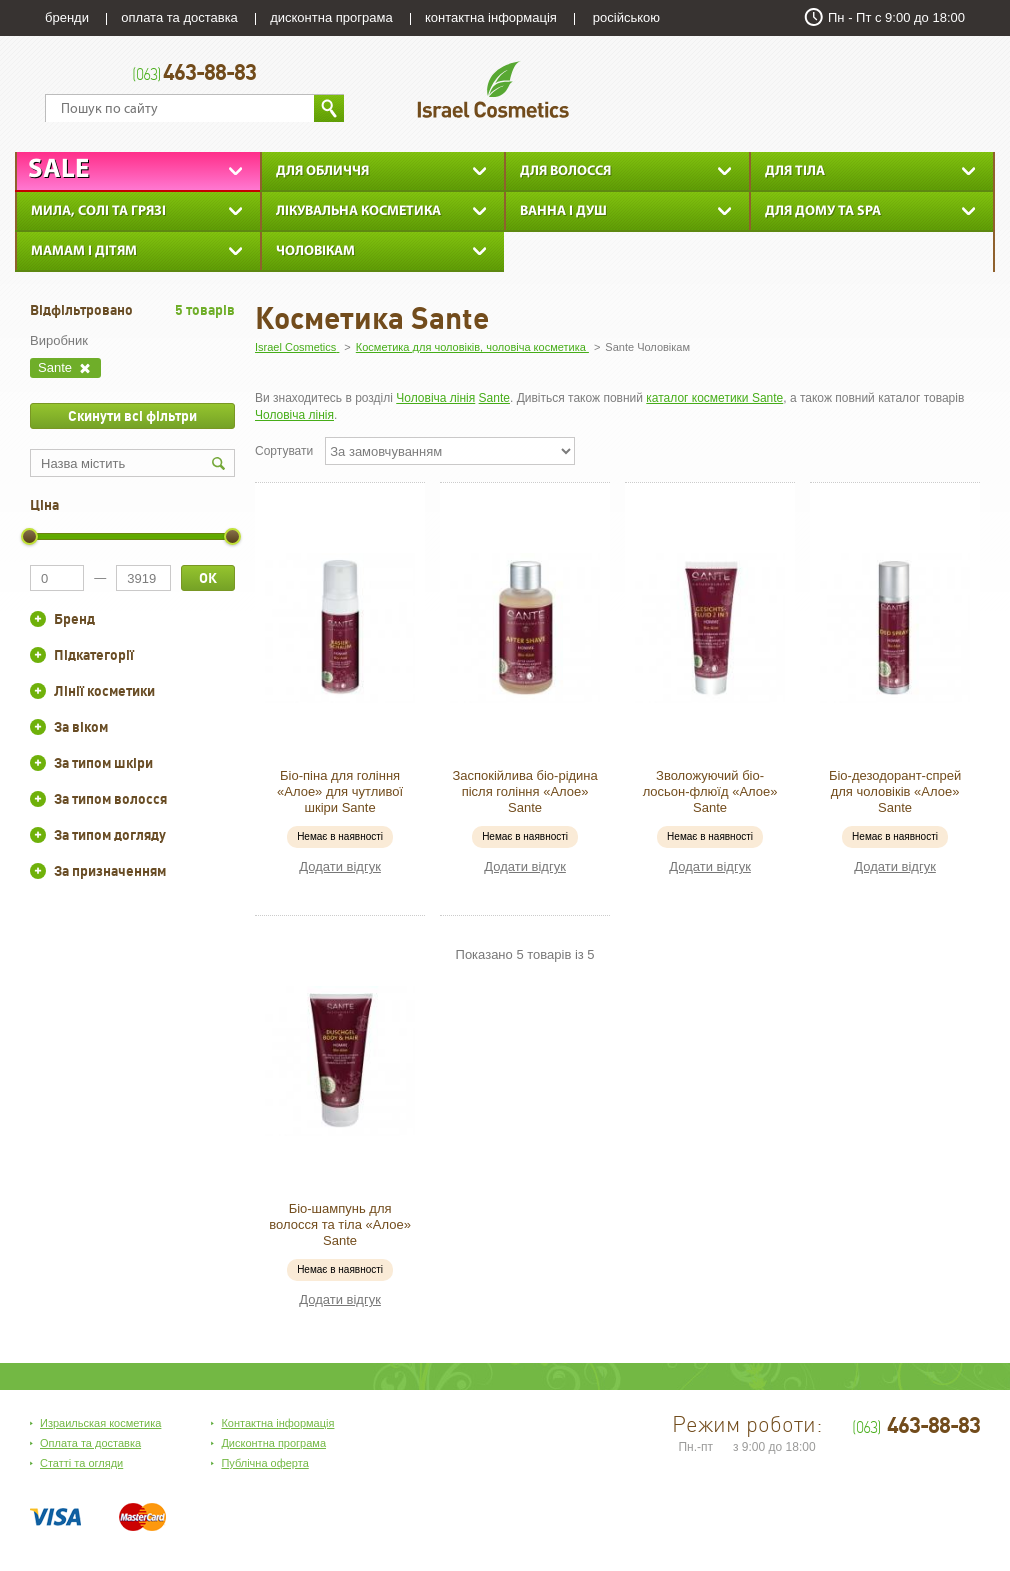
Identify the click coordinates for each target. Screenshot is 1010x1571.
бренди (67, 17)
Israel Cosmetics (493, 89)
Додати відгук (340, 866)
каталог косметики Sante (714, 398)
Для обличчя (322, 171)
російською (626, 17)
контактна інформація (491, 17)
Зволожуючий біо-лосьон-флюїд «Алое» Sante (710, 791)
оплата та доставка (179, 17)
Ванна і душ (563, 211)
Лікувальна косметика (358, 211)
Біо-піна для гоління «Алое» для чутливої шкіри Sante (340, 791)
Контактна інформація (277, 1423)
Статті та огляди (81, 1463)
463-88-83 (194, 74)
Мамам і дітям (84, 251)
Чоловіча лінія (435, 398)
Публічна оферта (264, 1463)
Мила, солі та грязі (98, 211)
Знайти (329, 108)
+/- (38, 619)
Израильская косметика (100, 1423)
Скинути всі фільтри (132, 416)
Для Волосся (565, 171)
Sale (58, 170)
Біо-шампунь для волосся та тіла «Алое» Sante (340, 1224)
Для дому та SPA (823, 211)
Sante (494, 398)
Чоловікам (315, 251)
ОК (208, 578)
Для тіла (795, 171)
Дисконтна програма (273, 1443)
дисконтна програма (331, 17)
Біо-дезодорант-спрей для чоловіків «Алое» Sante (895, 791)
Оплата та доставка (90, 1443)
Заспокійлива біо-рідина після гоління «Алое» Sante (524, 791)
